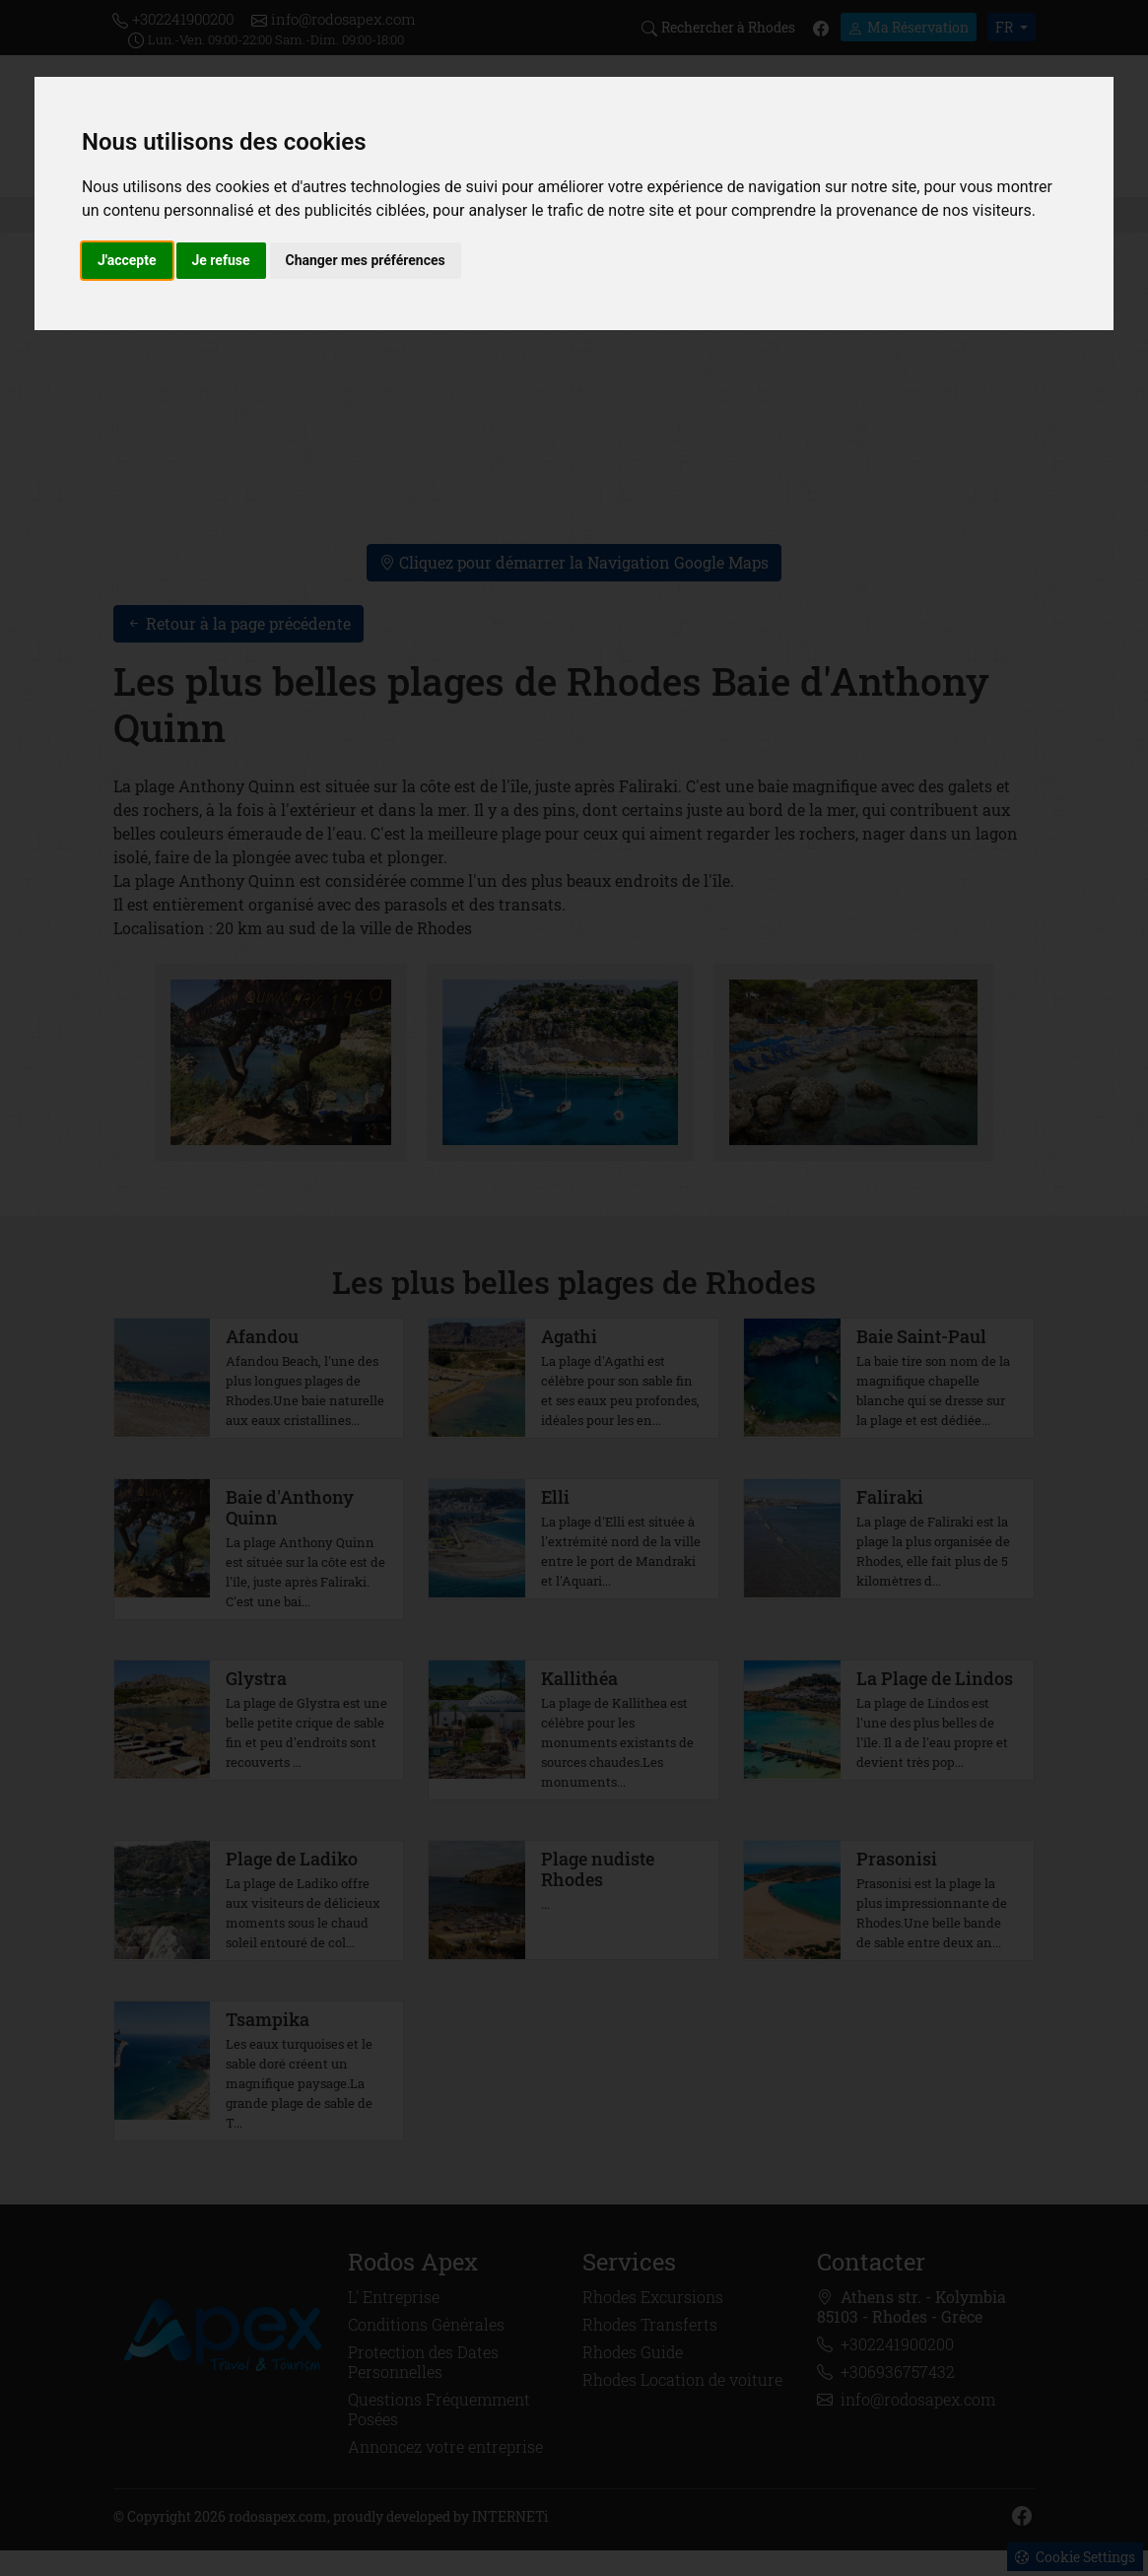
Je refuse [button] (221, 260)
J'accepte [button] (127, 260)
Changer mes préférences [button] (365, 260)
